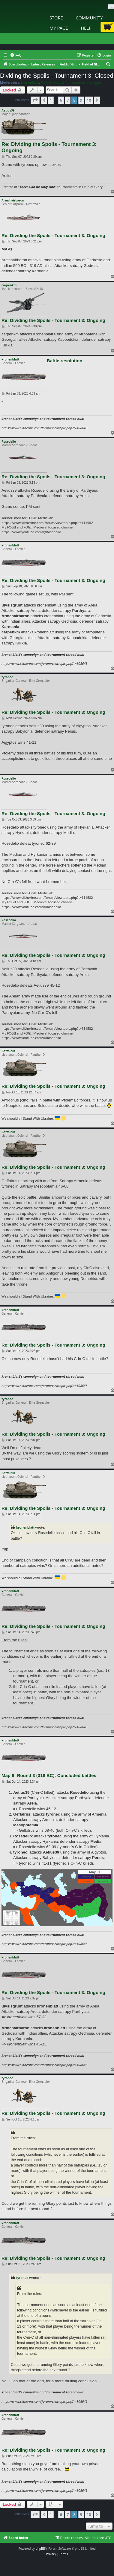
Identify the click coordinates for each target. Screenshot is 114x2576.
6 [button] (61, 100)
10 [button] (89, 100)
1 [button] (51, 100)
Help (86, 28)
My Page (59, 28)
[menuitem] (16, 55)
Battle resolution (64, 360)
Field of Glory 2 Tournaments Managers (71, 82)
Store (56, 18)
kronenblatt (30, 82)
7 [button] (68, 100)
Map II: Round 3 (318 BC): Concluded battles (49, 1775)
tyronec (7, 677)
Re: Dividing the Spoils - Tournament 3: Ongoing (49, 147)
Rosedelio (9, 441)
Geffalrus (8, 1051)
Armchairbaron (13, 200)
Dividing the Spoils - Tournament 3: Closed (56, 75)
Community (89, 18)
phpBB (40, 2548)
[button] (35, 100)
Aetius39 (8, 110)
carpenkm (9, 285)
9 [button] (81, 100)
